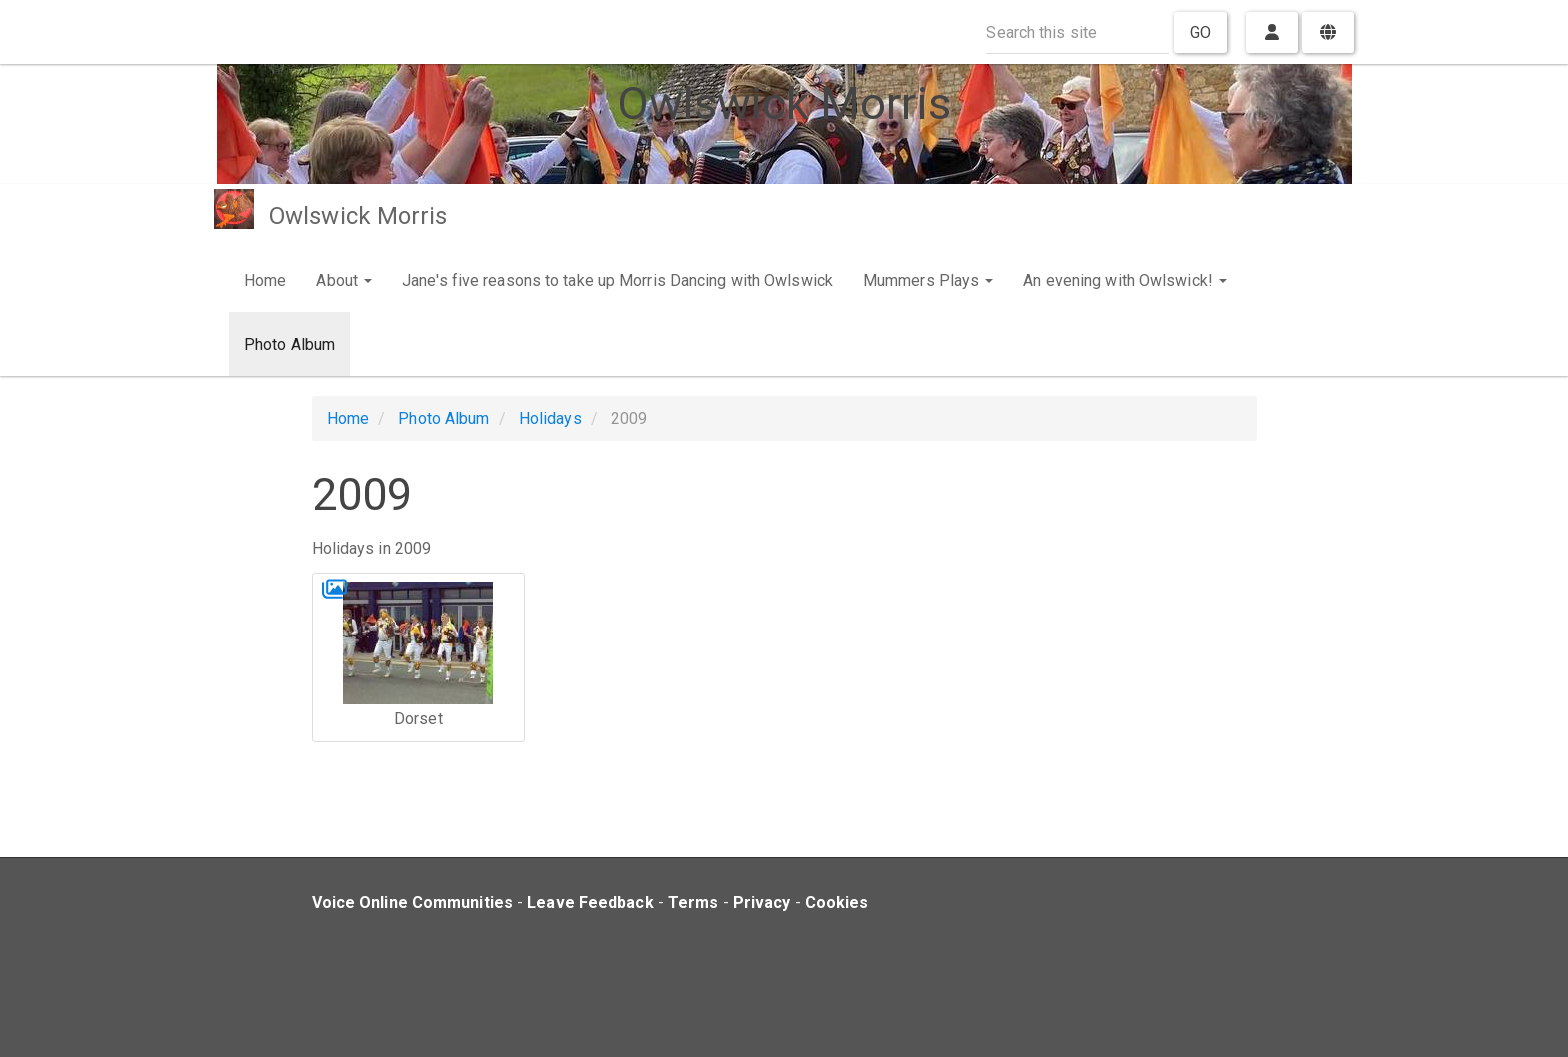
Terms (693, 902)
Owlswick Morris (358, 216)
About (344, 280)
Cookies (837, 902)
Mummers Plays (928, 280)
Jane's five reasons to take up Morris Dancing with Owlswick (617, 280)
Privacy (762, 902)
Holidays (550, 418)
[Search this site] (1077, 32)
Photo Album (289, 344)
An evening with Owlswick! (1125, 280)
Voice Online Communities (412, 902)
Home (265, 280)
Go (1200, 32)
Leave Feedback (590, 902)
